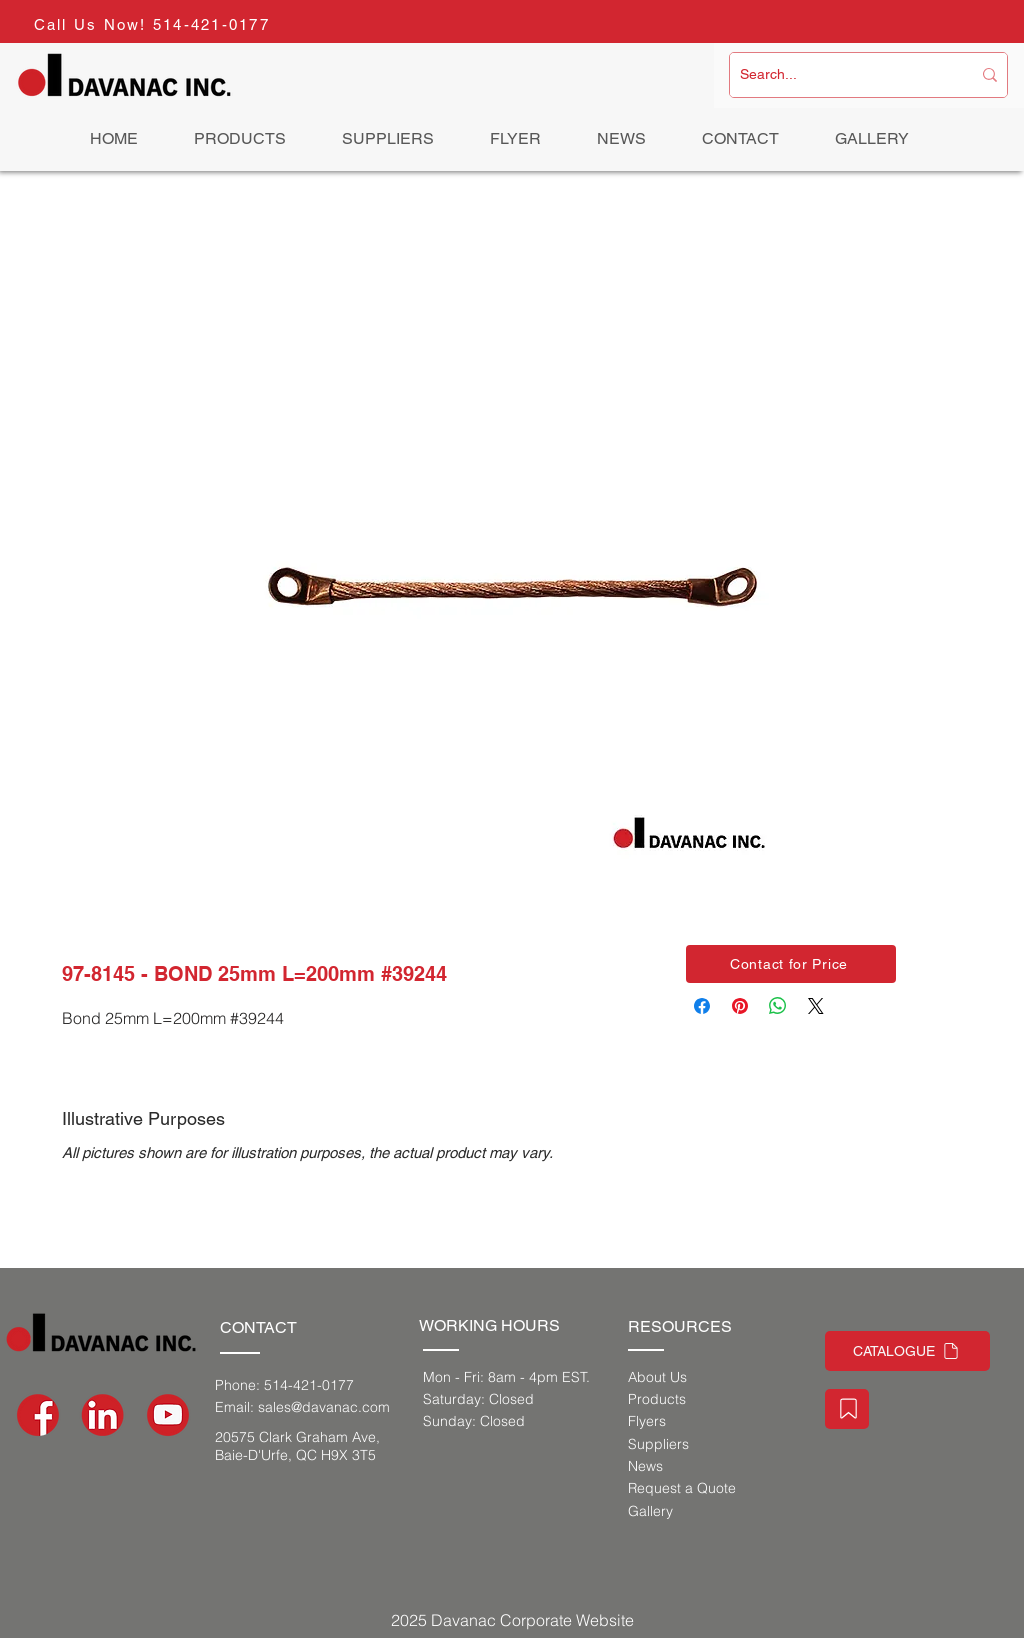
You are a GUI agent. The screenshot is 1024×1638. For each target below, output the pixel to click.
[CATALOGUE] (907, 1351)
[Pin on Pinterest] (740, 1006)
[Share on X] (816, 1006)
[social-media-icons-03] (168, 1415)
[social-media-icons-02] (38, 1415)
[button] (791, 964)
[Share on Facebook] (702, 1006)
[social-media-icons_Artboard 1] (103, 1415)
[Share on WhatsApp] (778, 1006)
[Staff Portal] (847, 1409)
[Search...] (840, 75)
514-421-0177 (211, 24)
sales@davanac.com (324, 1407)
